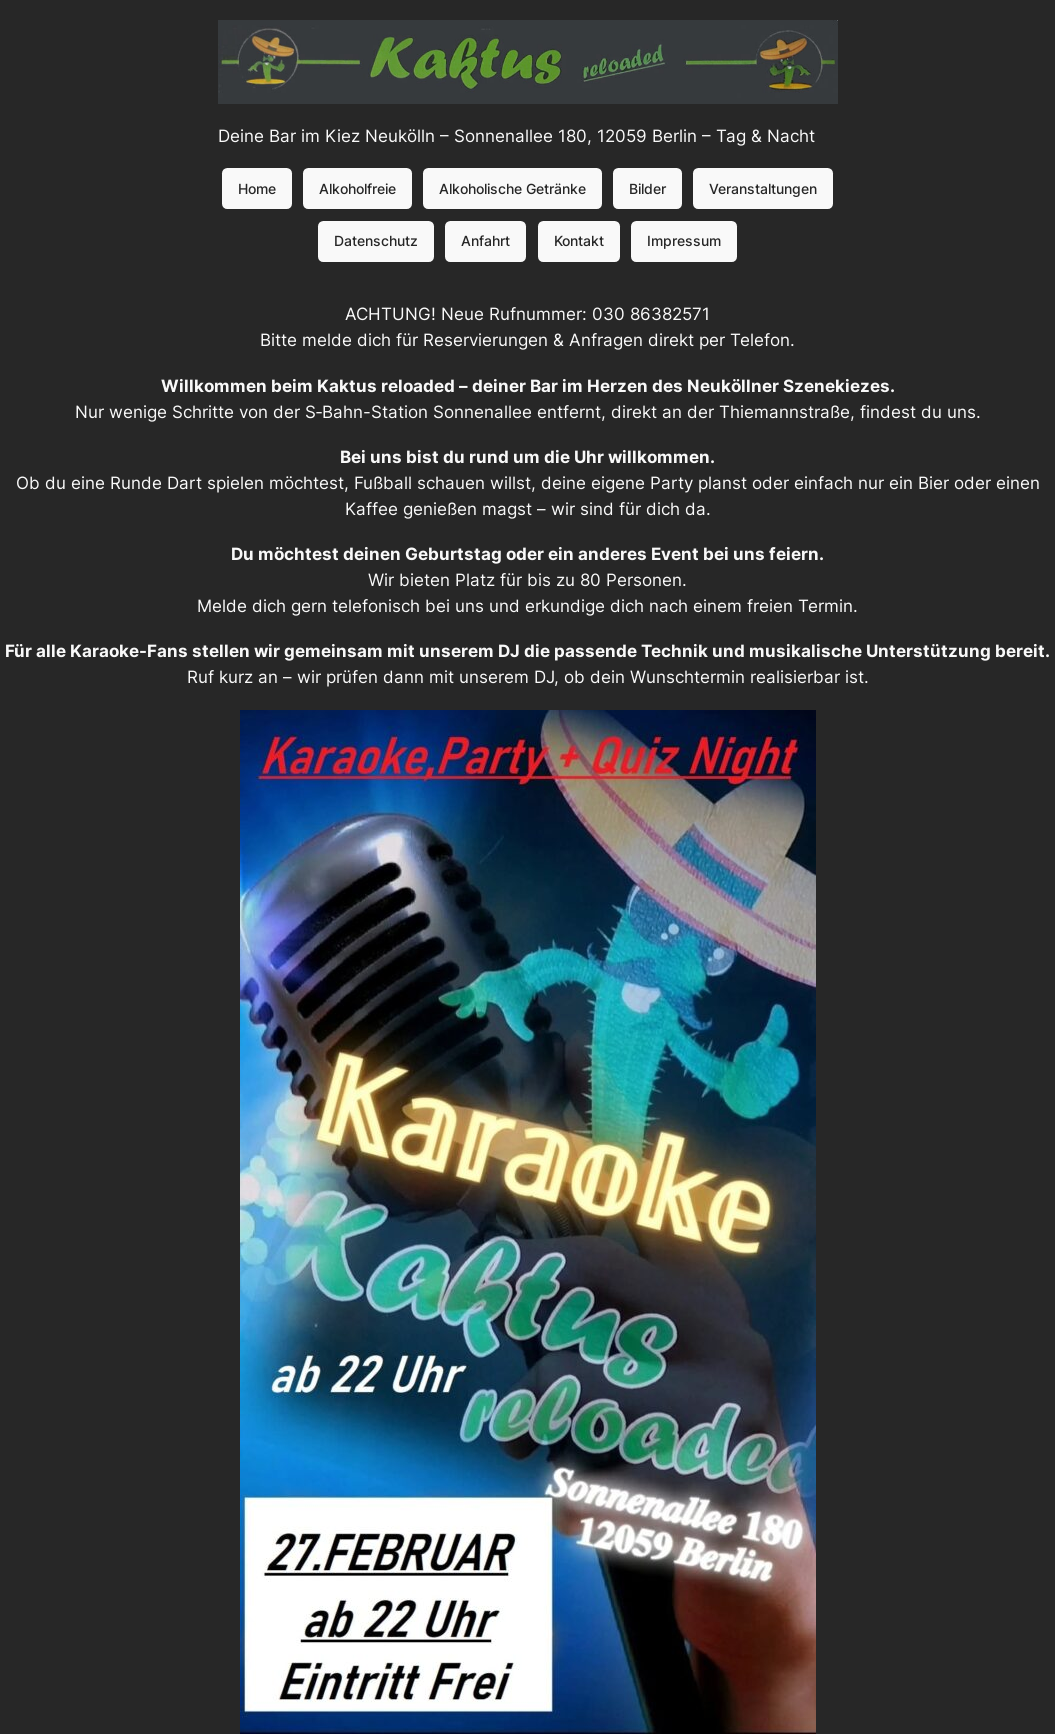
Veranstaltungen (763, 188)
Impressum (684, 240)
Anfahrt (485, 240)
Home (257, 188)
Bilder (647, 188)
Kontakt (579, 240)
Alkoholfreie (357, 188)
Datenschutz (376, 240)
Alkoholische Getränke (512, 188)
